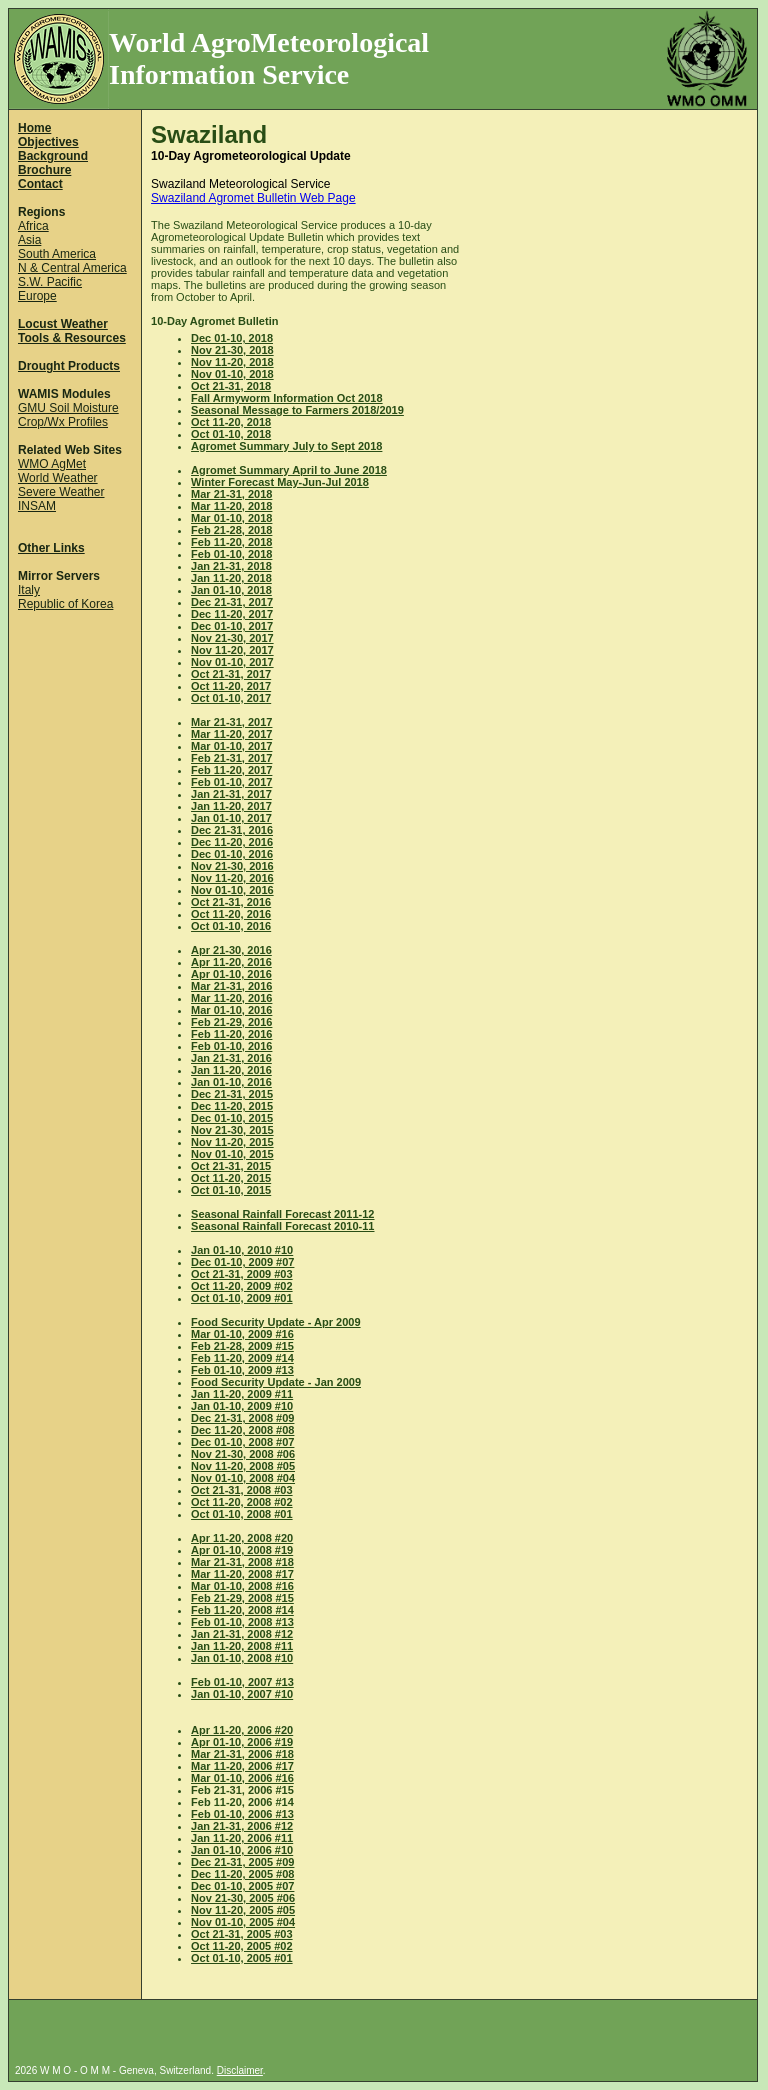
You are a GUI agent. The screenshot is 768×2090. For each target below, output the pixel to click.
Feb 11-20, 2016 (231, 1034)
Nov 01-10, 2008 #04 (243, 1478)
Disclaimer (240, 2070)
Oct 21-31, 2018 (231, 386)
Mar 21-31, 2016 (231, 986)
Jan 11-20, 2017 (231, 806)
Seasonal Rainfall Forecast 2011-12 (282, 1214)
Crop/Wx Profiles (63, 422)
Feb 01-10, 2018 (231, 554)
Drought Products (69, 366)
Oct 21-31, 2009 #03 (242, 1274)
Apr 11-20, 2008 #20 (242, 1538)
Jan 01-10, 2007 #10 (242, 1694)
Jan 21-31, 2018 (231, 566)
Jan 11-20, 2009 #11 (242, 1394)
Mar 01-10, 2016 (231, 1010)
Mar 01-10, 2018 (231, 518)
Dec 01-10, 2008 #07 (242, 1442)
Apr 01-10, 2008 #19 (242, 1550)
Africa (33, 226)
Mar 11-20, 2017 (231, 734)
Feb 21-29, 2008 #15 (242, 1598)
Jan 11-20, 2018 (231, 578)
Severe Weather (61, 492)
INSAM (37, 506)
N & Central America (72, 268)
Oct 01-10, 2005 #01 (242, 1958)
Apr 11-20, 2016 (231, 962)
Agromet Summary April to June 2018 (289, 470)
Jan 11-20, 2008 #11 (242, 1646)
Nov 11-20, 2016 (232, 878)
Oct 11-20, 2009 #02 (242, 1286)
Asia (29, 240)
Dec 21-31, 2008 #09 (242, 1418)
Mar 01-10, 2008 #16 (242, 1586)
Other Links (51, 548)
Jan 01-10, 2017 (231, 818)
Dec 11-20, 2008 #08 (242, 1430)
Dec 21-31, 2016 (232, 830)
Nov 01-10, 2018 (232, 374)
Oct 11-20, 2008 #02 (242, 1502)
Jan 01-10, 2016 (231, 1082)
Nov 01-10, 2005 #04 (243, 1922)
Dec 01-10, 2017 (232, 626)
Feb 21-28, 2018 (231, 530)
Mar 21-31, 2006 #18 (242, 1754)
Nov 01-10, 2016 (232, 890)
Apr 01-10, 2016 (231, 974)
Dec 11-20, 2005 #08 (242, 1874)
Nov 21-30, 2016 (232, 866)
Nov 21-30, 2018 (232, 350)
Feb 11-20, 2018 (231, 542)
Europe (37, 296)
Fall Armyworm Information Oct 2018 (287, 398)
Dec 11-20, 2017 (232, 614)
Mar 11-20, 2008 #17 (242, 1574)
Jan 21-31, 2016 (231, 1058)
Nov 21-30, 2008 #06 (243, 1454)
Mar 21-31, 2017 (231, 722)
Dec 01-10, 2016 (232, 854)
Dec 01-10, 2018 (232, 338)
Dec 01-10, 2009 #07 (242, 1262)
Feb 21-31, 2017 (231, 758)
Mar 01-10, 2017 (231, 746)
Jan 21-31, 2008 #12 (242, 1634)
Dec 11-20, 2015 (232, 1106)
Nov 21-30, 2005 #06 (243, 1898)
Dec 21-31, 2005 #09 (242, 1862)
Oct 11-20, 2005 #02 (242, 1946)
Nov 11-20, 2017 (232, 650)
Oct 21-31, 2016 (231, 902)
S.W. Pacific (50, 282)
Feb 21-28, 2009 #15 (242, 1346)
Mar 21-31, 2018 (231, 494)
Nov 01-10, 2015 (232, 1154)
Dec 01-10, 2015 (232, 1118)
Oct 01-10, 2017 (231, 698)
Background (53, 156)
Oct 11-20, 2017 (231, 686)
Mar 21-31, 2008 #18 (242, 1562)
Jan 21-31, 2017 (231, 794)
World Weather (58, 478)
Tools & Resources (72, 338)
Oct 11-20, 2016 (231, 914)
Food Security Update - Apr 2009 (276, 1322)
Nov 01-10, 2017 (232, 662)
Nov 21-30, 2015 (232, 1130)
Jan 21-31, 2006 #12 (242, 1826)
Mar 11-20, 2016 (231, 998)
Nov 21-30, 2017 (232, 638)
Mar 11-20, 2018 (231, 506)
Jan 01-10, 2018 (231, 590)
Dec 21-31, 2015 (232, 1094)
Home (34, 128)
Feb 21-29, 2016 (231, 1022)
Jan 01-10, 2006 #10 (242, 1850)
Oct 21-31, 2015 (231, 1166)
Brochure (44, 170)
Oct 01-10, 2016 (231, 926)
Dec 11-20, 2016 (232, 842)
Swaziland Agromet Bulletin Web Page (253, 198)
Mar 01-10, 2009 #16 (242, 1334)
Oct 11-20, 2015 (231, 1178)
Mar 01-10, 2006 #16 (242, 1778)
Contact (40, 184)
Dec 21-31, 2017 (232, 602)
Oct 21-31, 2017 (231, 674)
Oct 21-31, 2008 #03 (242, 1490)
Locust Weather (63, 324)
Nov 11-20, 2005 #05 (243, 1910)
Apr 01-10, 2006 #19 (242, 1742)
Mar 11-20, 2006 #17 (242, 1766)
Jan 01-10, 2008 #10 (242, 1658)
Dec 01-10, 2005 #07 (242, 1886)
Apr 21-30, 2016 (231, 950)
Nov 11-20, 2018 (232, 362)
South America (57, 254)
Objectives (48, 142)
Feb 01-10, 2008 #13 (242, 1622)
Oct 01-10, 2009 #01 (242, 1298)
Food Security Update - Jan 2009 (276, 1382)
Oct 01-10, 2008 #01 (242, 1514)
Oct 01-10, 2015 (231, 1190)
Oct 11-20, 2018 (231, 422)
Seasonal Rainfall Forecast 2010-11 (282, 1226)
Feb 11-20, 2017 (231, 770)
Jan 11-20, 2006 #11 (242, 1838)
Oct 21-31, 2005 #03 (242, 1934)
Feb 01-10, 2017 (231, 782)
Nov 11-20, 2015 (232, 1142)
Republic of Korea (65, 604)
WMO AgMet (52, 464)
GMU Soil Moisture (68, 408)
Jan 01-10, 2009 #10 (242, 1406)
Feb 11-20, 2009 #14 (242, 1358)
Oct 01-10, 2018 (231, 434)
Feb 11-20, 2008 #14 (242, 1610)
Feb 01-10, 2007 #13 (242, 1682)
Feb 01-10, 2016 (231, 1046)
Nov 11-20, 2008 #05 (243, 1466)
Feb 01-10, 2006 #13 (242, 1814)
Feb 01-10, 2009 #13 (242, 1370)
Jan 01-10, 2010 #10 (242, 1250)
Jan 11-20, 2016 (231, 1070)
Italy (29, 590)
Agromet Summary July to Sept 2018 (286, 446)
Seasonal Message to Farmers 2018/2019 (297, 410)
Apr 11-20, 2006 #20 (242, 1730)
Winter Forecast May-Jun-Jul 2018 (280, 482)
